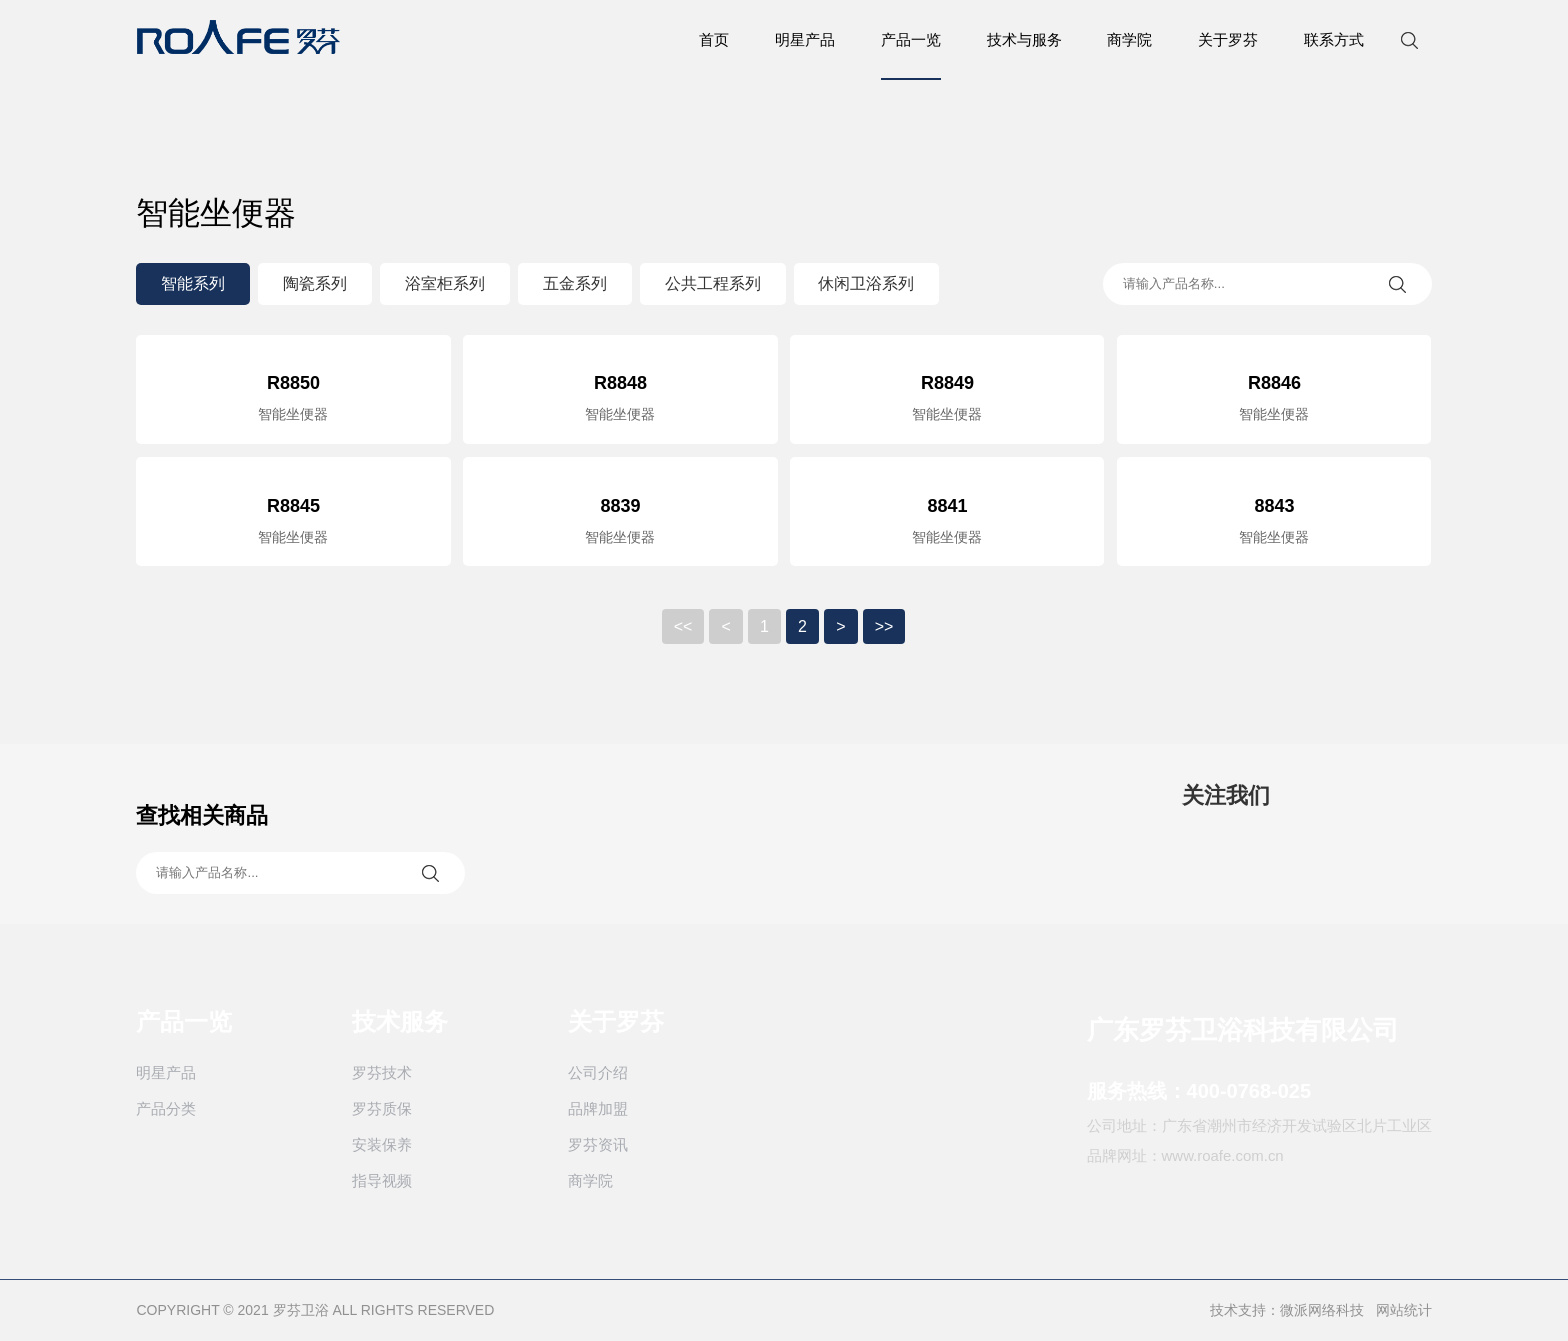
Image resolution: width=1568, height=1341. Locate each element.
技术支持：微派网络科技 (1289, 1311)
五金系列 (573, 283)
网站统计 (1406, 1311)
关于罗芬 (1230, 39)
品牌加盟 (596, 1109)
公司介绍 (596, 1073)
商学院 (1131, 39)
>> (884, 627)
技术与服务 (1025, 39)
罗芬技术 (380, 1073)
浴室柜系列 (443, 283)
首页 (715, 39)
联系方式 (1336, 39)
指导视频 (380, 1181)
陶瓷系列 (313, 283)
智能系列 (191, 283)
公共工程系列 (711, 283)
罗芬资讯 (596, 1145)
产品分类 (164, 1109)
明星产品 (806, 39)
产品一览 (912, 55)
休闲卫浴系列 (865, 283)
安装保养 (380, 1145)
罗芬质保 (380, 1109)
